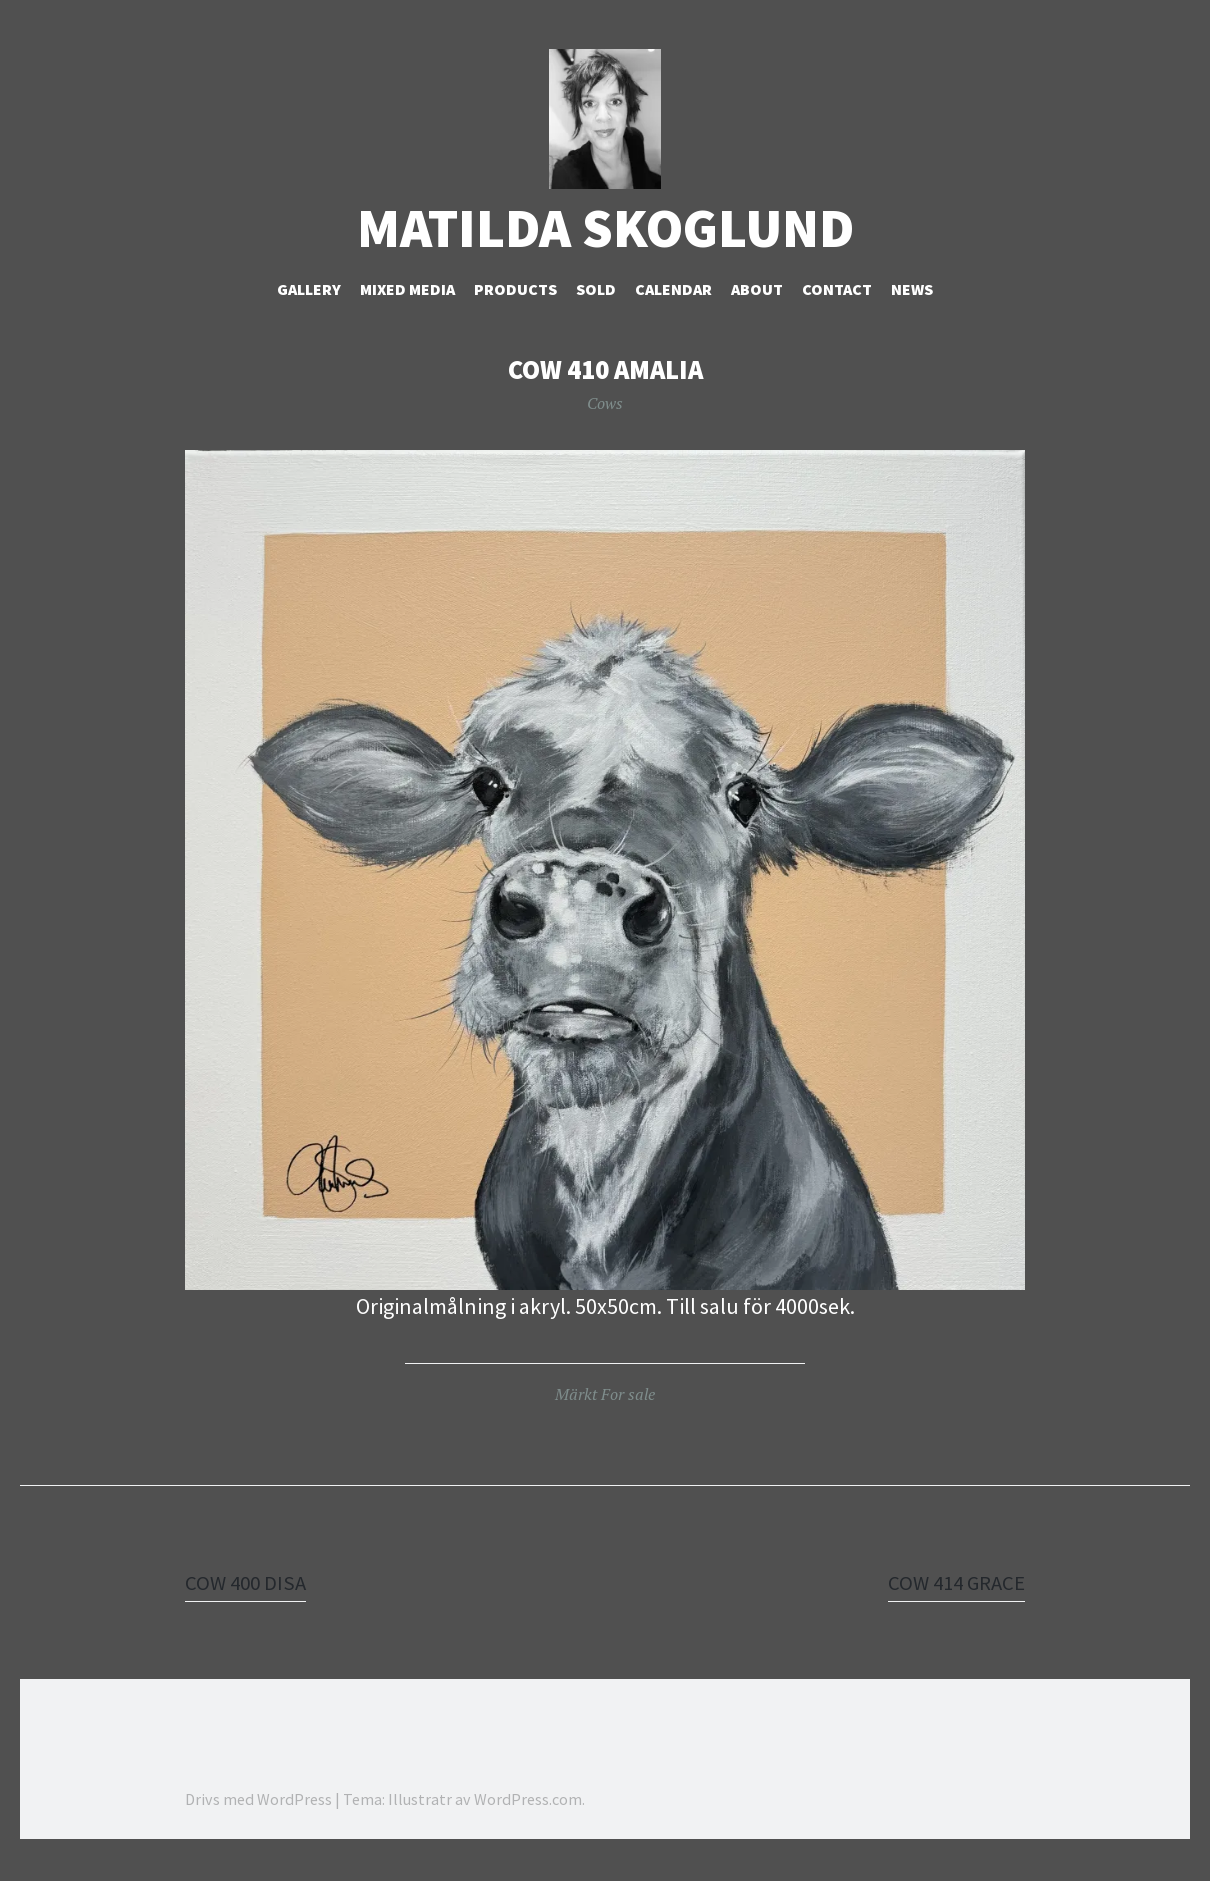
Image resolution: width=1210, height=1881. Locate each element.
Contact (837, 311)
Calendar (673, 311)
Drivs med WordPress (258, 1821)
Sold (596, 311)
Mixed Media (407, 311)
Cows (605, 425)
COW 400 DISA (248, 1604)
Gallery (309, 311)
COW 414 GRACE (952, 1604)
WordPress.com (528, 1821)
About (757, 311)
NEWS (912, 311)
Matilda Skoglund (605, 250)
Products (515, 311)
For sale (628, 1416)
